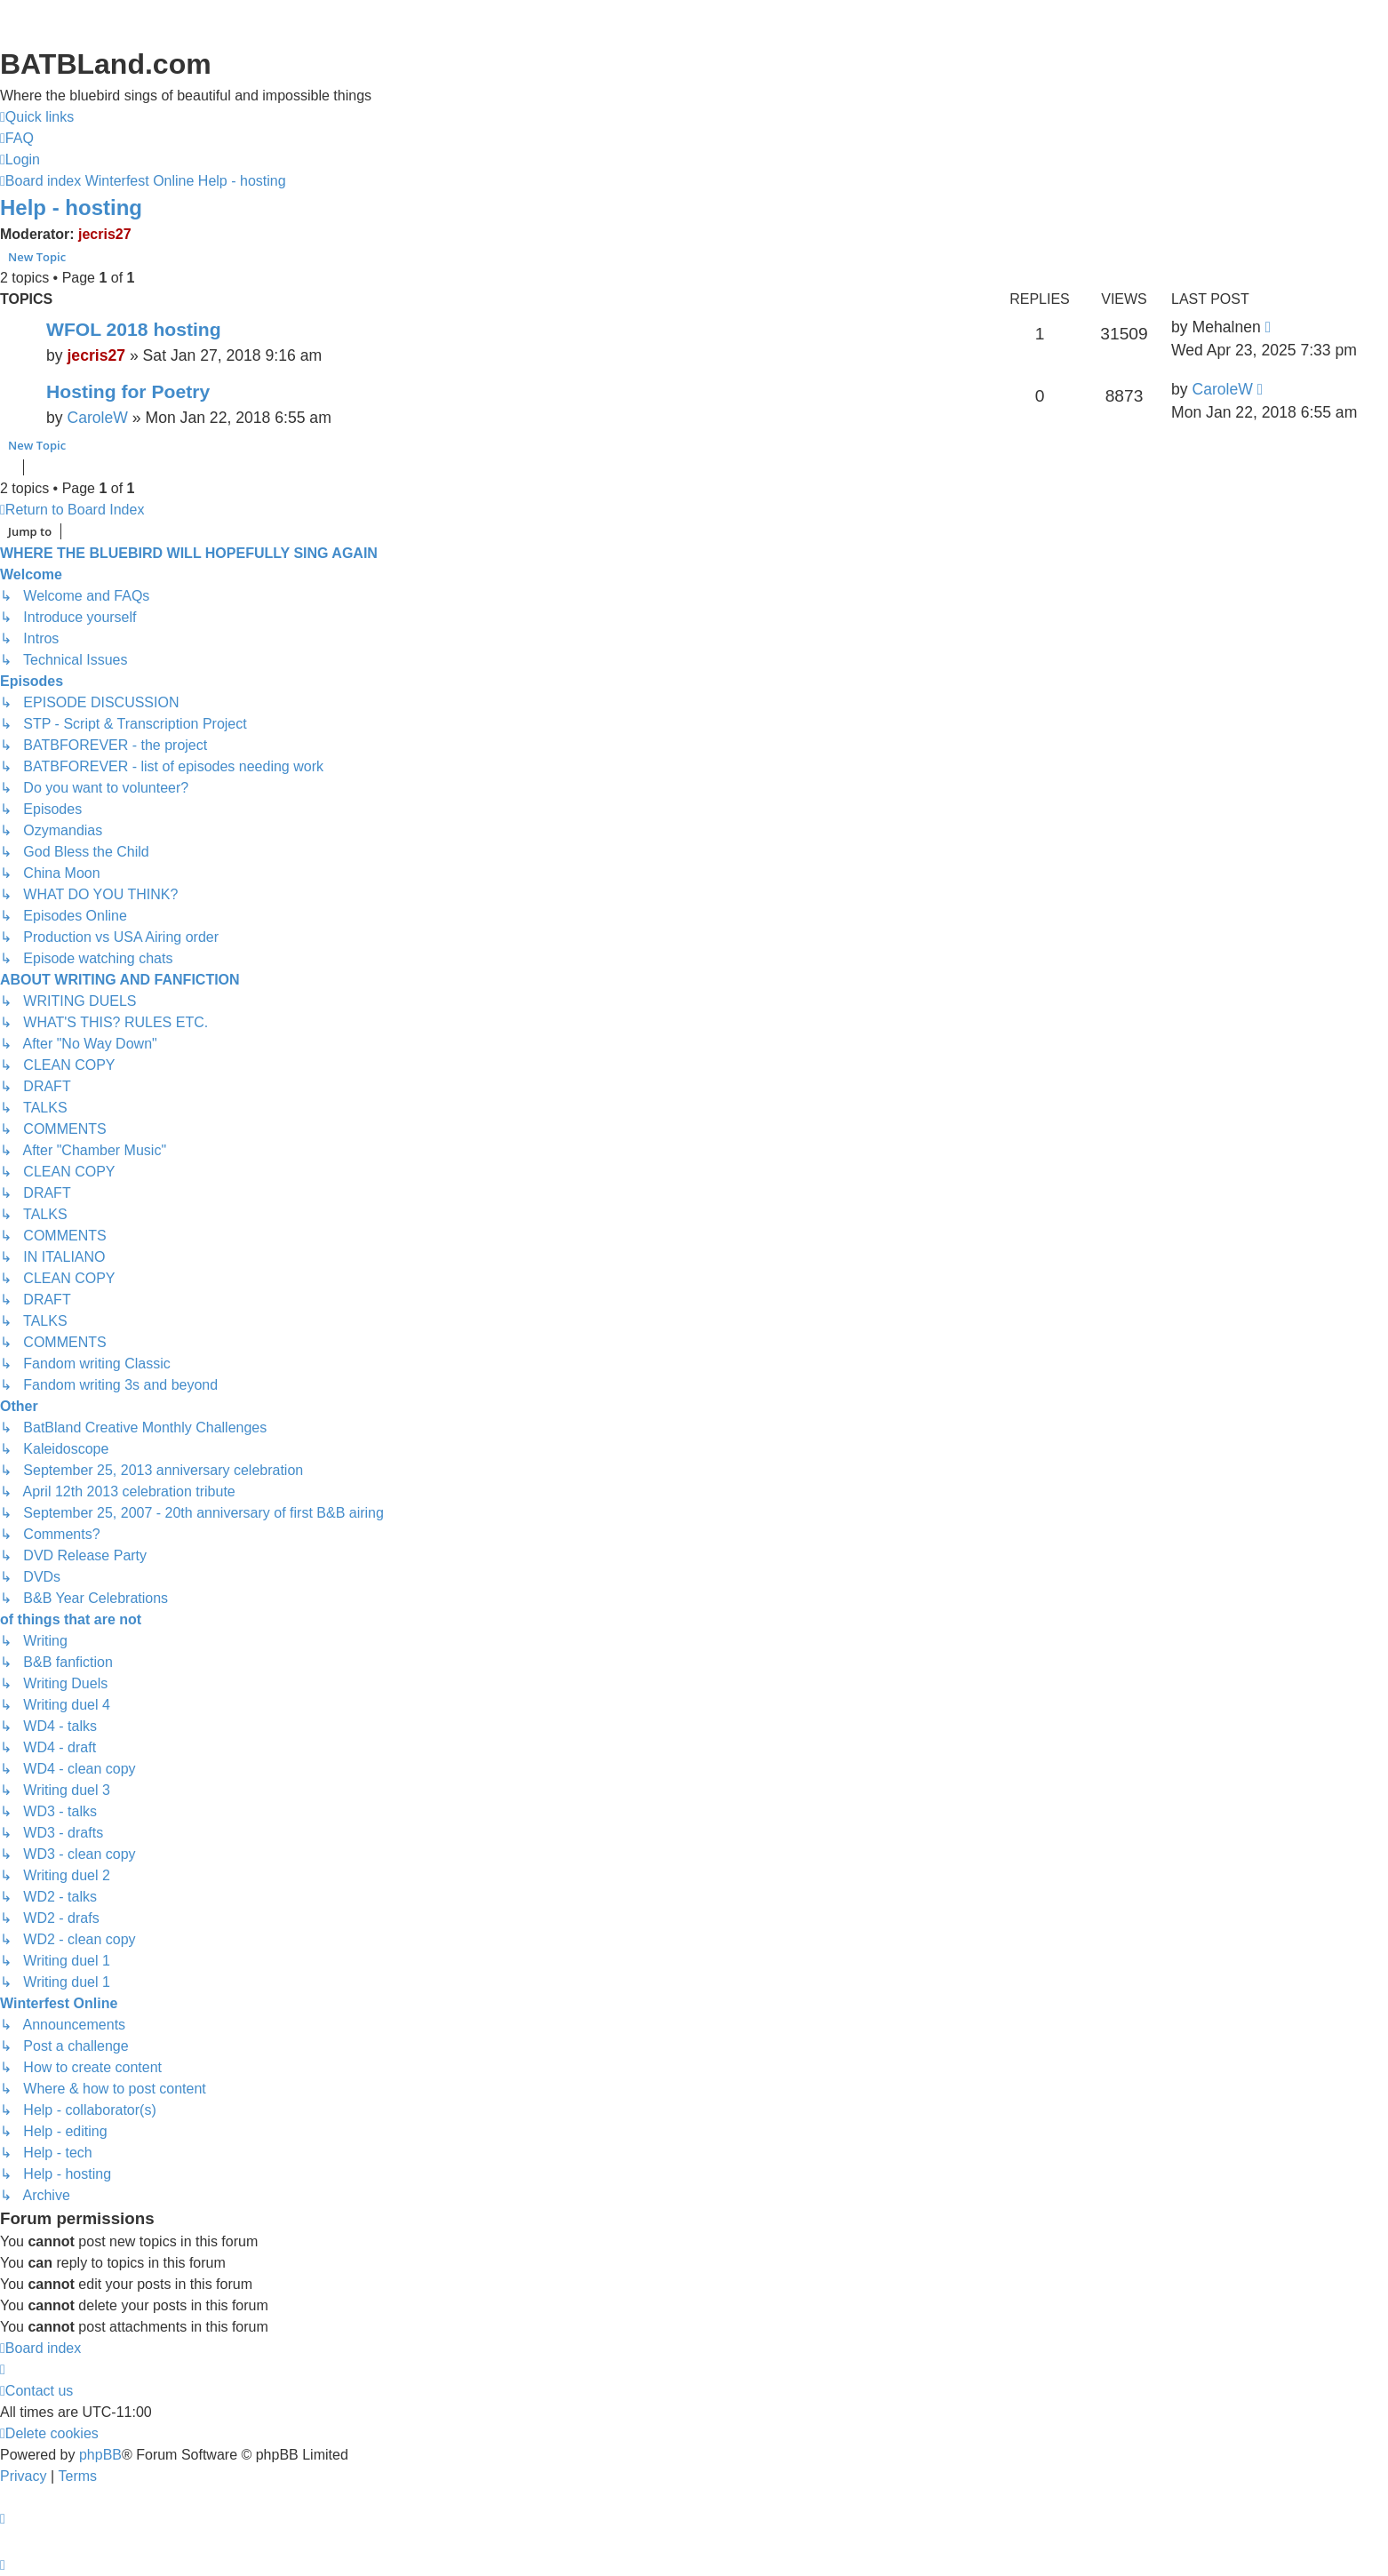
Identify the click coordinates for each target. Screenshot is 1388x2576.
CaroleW (97, 418)
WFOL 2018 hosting (133, 329)
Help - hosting (71, 207)
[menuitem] (17, 138)
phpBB (100, 2454)
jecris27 (105, 234)
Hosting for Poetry (128, 391)
